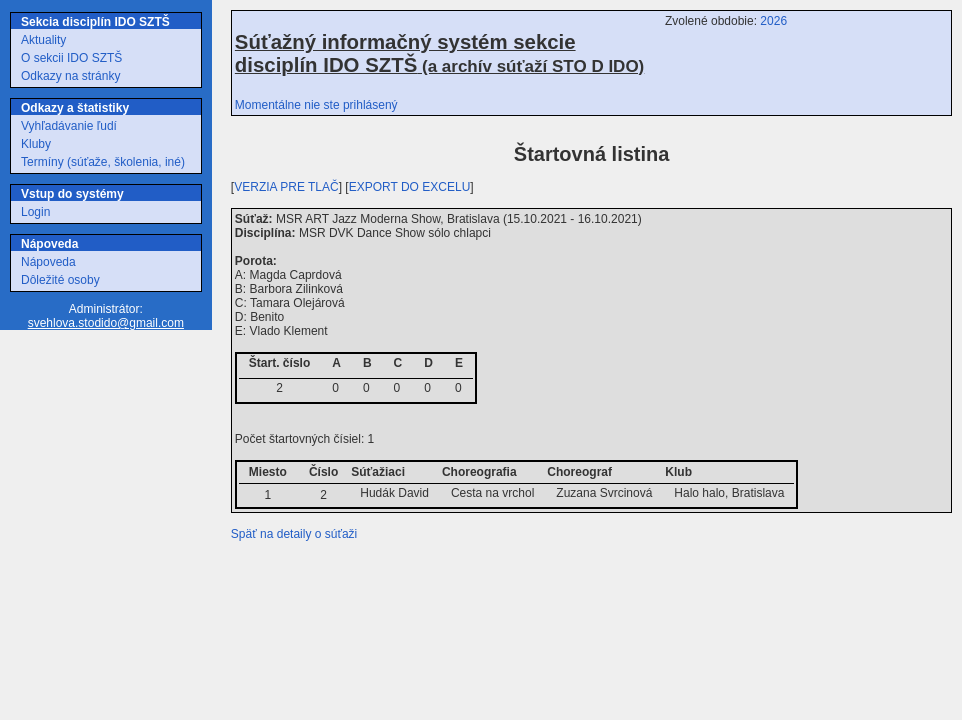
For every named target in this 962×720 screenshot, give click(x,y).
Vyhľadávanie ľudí (69, 126)
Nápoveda (48, 262)
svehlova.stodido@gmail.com (106, 323)
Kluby (36, 144)
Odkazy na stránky (70, 76)
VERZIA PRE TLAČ (286, 187)
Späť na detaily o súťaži (294, 534)
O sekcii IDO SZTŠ (71, 58)
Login (35, 212)
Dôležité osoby (60, 280)
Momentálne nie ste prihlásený (316, 105)
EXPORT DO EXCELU (410, 187)
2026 (773, 21)
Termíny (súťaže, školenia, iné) (103, 162)
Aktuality (43, 40)
